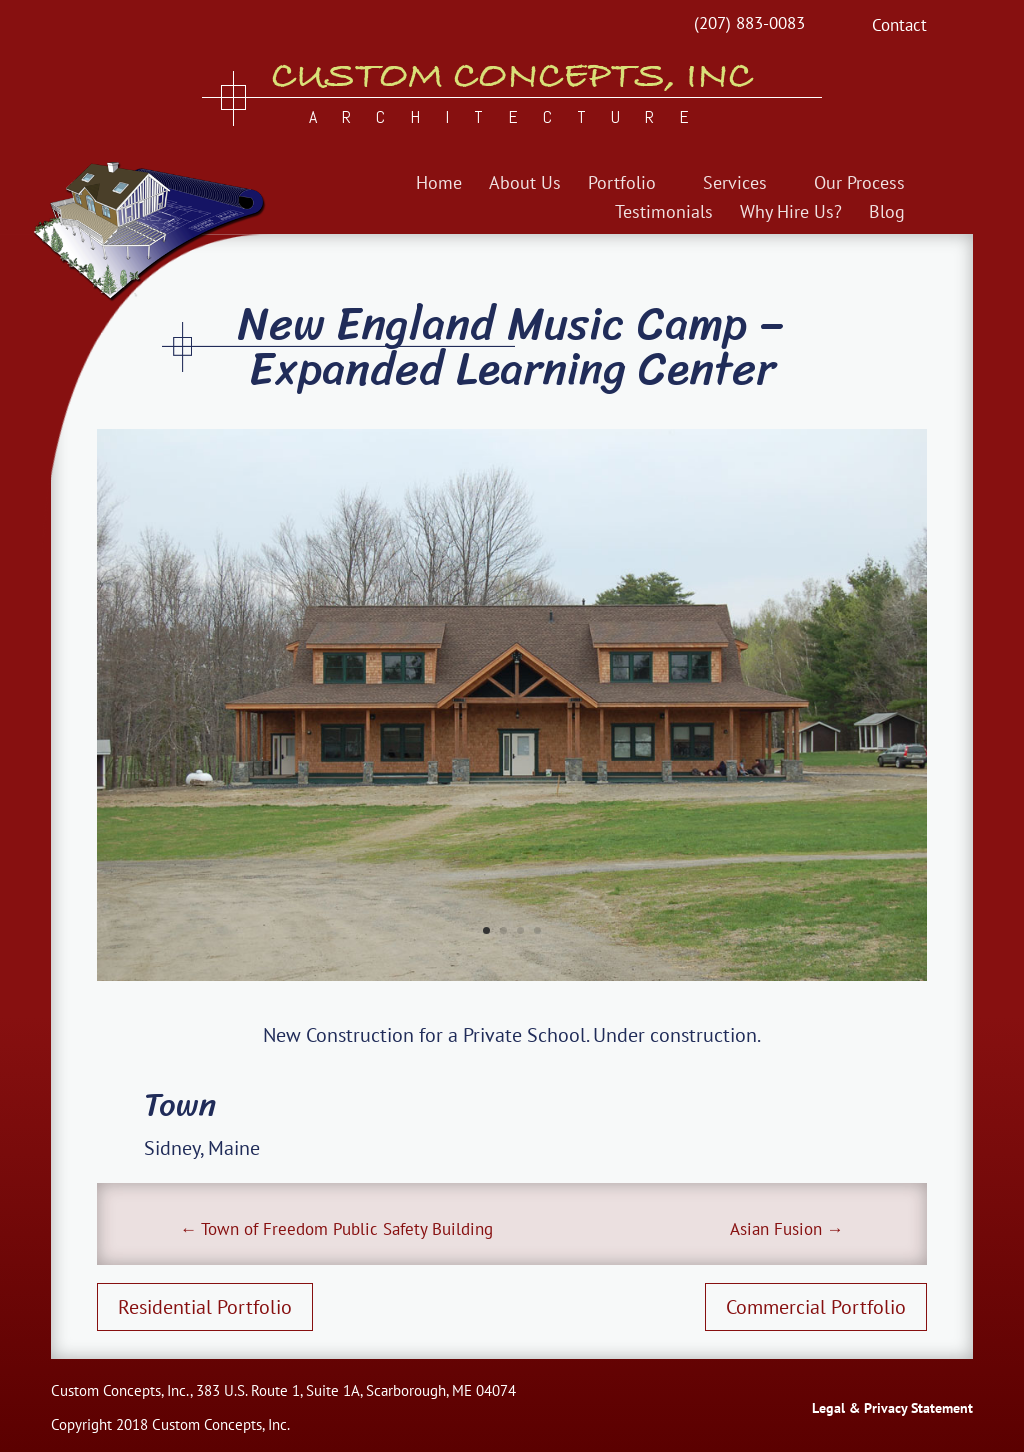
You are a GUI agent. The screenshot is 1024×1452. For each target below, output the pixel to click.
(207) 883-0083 (749, 23)
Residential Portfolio (205, 1307)
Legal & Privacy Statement (892, 1408)
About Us (525, 185)
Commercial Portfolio (816, 1307)
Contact (899, 26)
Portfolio (622, 185)
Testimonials (664, 214)
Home (439, 185)
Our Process (859, 185)
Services (735, 185)
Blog (887, 214)
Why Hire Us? (791, 214)
